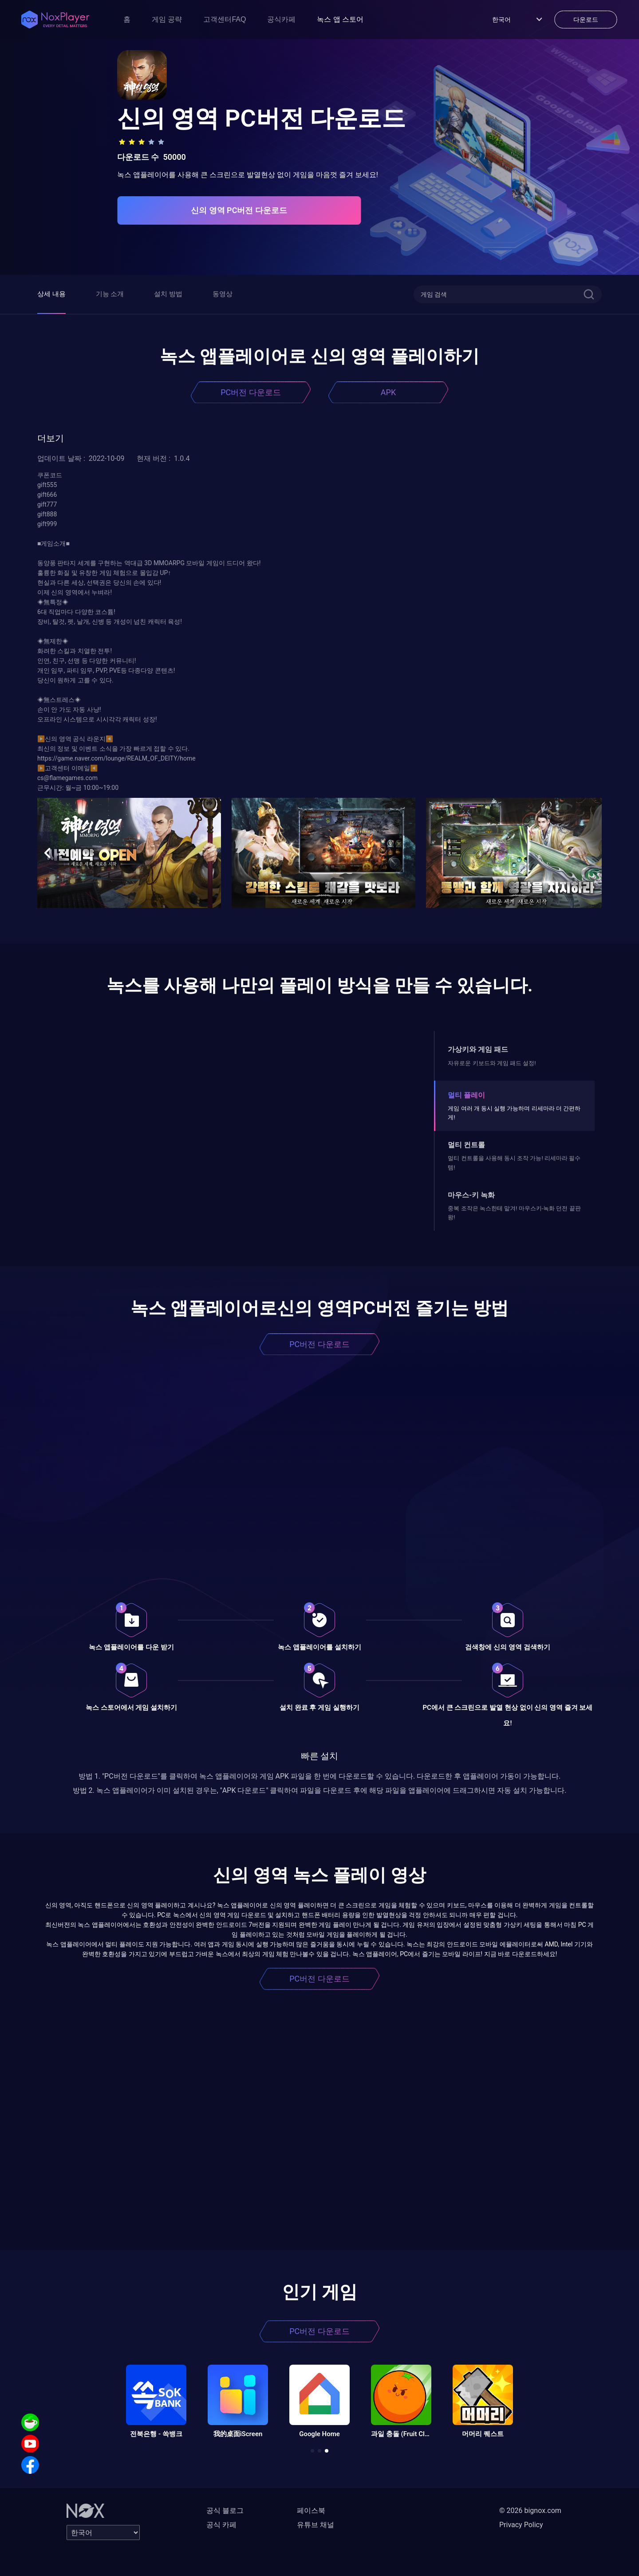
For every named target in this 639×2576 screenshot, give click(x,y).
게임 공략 (167, 19)
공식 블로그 (225, 2510)
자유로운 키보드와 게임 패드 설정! (492, 1063)
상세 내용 (51, 294)
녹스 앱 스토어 (340, 19)
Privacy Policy (521, 2525)
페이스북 (311, 2510)
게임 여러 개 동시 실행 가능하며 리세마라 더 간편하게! (514, 1113)
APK (388, 392)
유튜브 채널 (315, 2525)
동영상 (223, 294)
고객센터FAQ (224, 19)
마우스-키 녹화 (471, 1195)
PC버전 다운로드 (251, 392)
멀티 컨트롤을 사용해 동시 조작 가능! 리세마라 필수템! (514, 1162)
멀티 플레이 (466, 1095)
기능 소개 (110, 294)
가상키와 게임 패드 (478, 1049)
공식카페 (281, 19)
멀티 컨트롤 (466, 1145)
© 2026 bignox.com (530, 2510)
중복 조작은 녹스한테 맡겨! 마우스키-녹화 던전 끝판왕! (514, 1213)
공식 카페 (221, 2525)
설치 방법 (168, 294)
